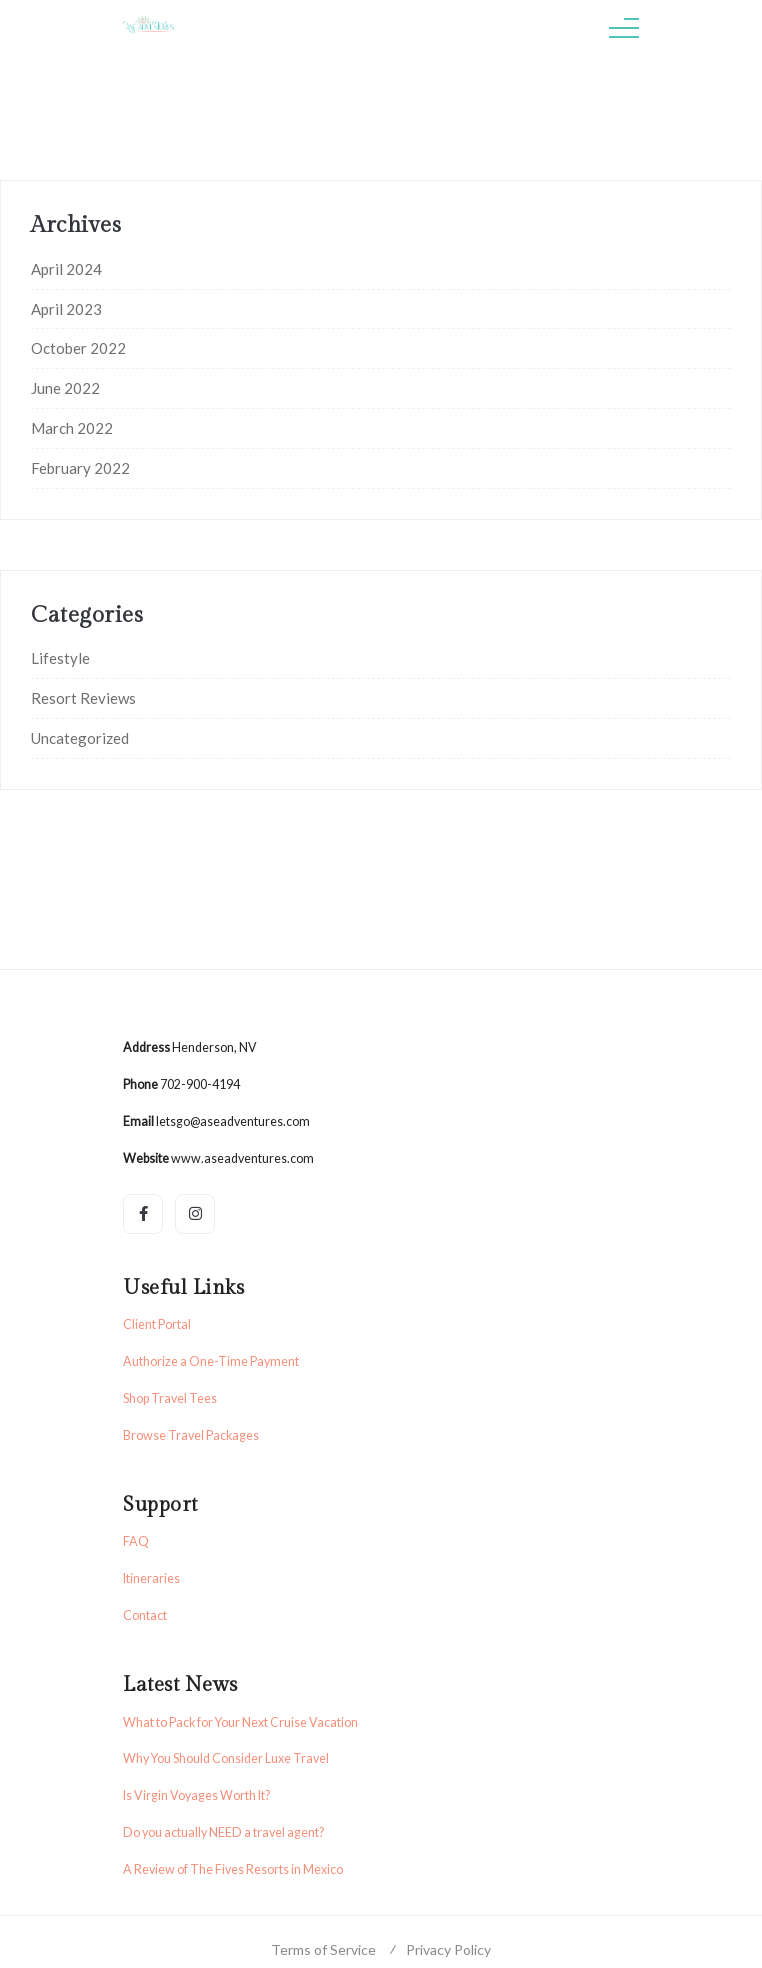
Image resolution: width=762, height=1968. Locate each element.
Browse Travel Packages (191, 1435)
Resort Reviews (83, 698)
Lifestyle (60, 658)
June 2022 (65, 388)
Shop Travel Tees (170, 1398)
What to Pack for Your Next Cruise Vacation (240, 1722)
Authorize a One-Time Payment (211, 1361)
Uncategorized (80, 738)
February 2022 (80, 468)
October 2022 (78, 348)
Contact (145, 1615)
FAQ (136, 1541)
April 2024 (66, 269)
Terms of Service (323, 1949)
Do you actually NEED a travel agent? (223, 1832)
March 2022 (72, 428)
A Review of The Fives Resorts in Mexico (233, 1869)
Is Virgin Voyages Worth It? (196, 1795)
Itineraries (151, 1578)
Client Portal (157, 1324)
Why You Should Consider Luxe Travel (226, 1758)
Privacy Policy (448, 1949)
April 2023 (66, 309)
